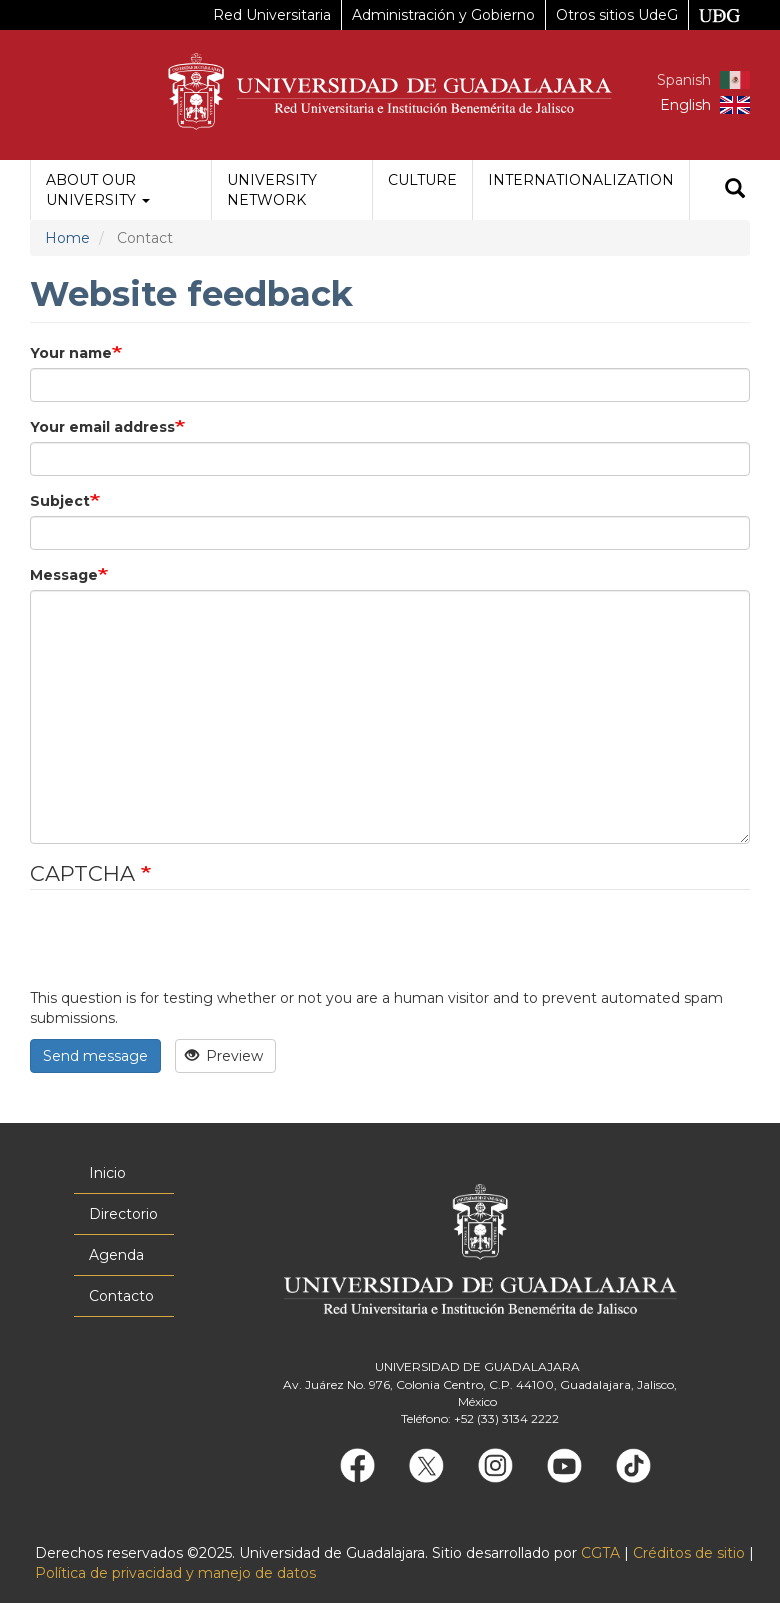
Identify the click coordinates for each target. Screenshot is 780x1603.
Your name (71, 353)
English (685, 105)
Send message (95, 1056)
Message (64, 575)
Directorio (123, 1214)
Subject (60, 501)
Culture (422, 180)
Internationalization (581, 180)
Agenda (116, 1255)
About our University (98, 190)
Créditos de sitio (689, 1553)
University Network (272, 190)
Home (67, 238)
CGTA (600, 1553)
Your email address (102, 427)
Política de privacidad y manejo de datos (175, 1573)
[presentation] (182, 949)
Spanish (684, 80)
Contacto (121, 1296)
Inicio (107, 1173)
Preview (224, 1056)
